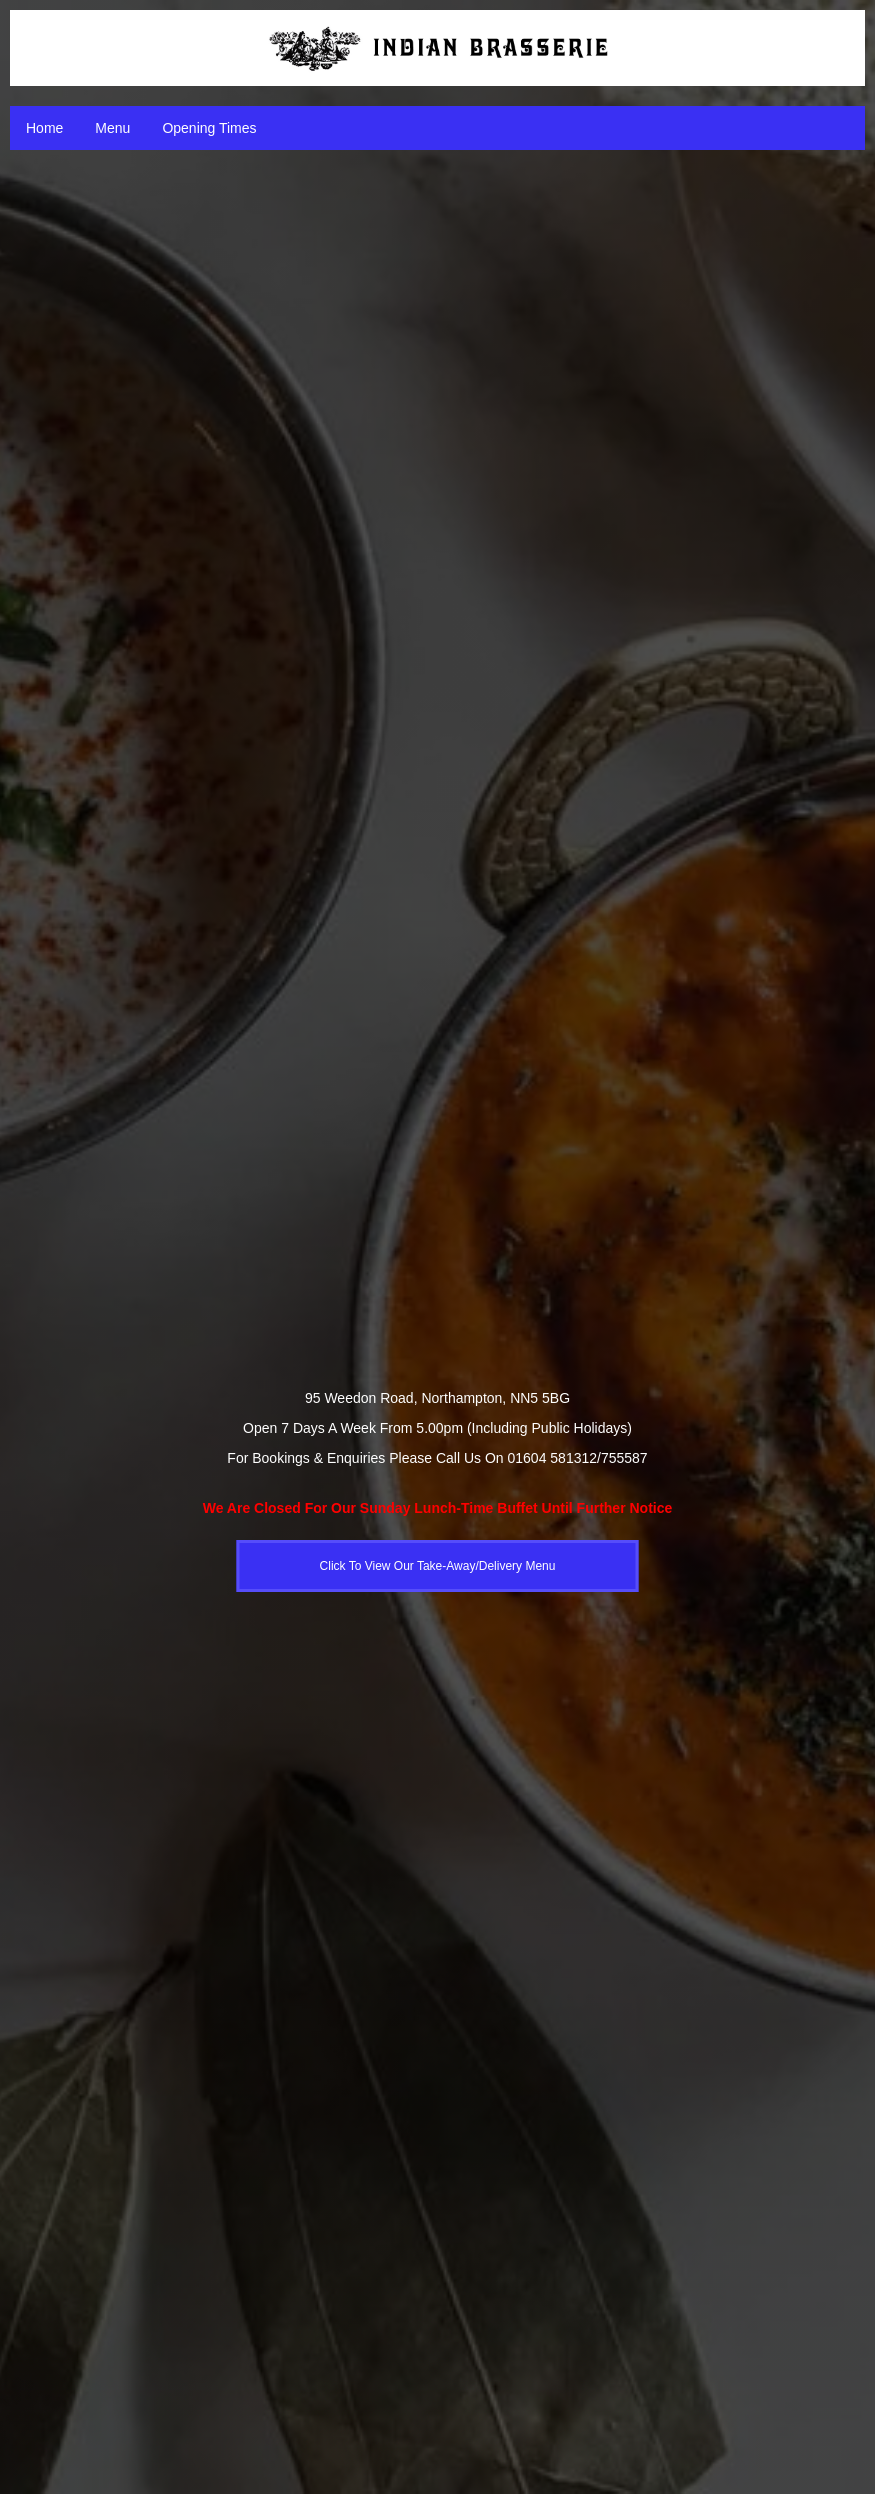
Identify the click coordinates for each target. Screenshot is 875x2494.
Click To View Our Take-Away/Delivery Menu (438, 1566)
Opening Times (209, 128)
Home (44, 128)
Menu (112, 128)
